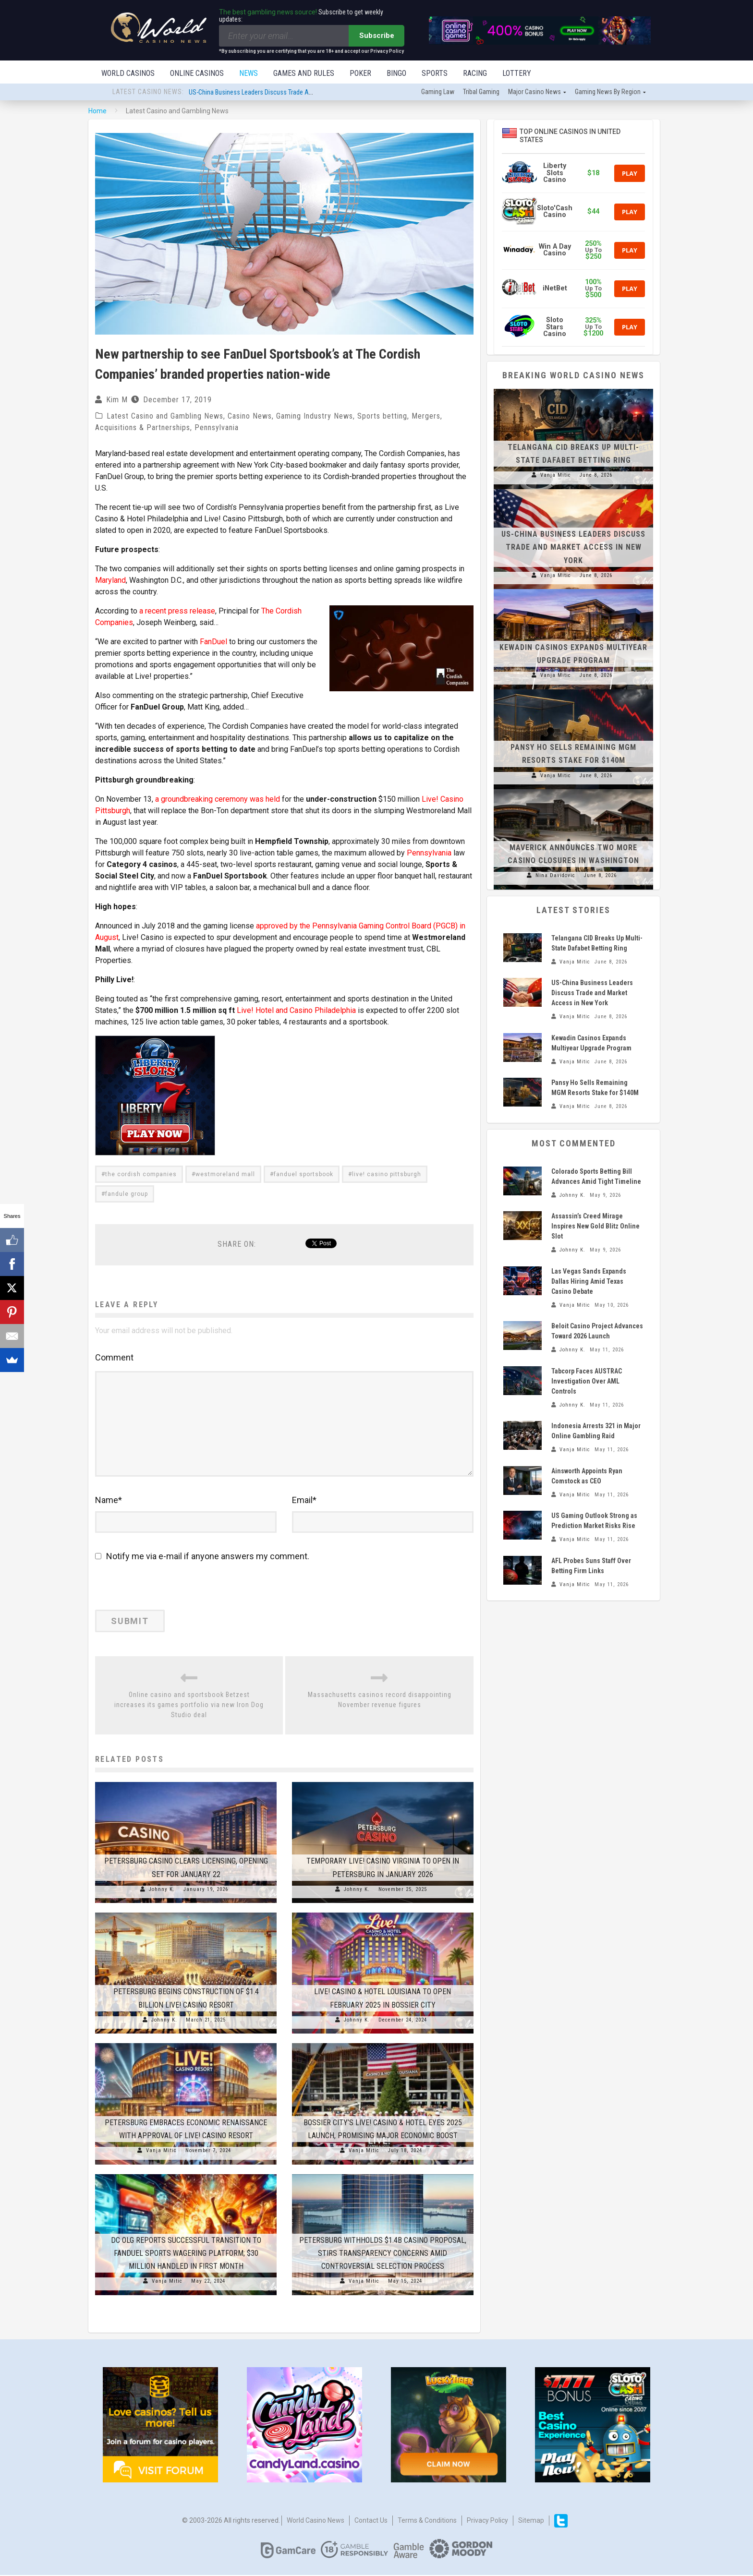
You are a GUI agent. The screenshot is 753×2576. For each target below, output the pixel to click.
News (248, 73)
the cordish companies (141, 1175)
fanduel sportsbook (303, 1175)
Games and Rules (303, 73)
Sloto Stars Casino (554, 328)
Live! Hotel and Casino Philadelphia (296, 1011)
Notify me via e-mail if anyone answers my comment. (202, 1557)
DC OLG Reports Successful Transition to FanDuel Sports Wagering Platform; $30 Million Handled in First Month (186, 2254)
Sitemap (531, 2521)
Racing (475, 73)
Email (304, 1501)
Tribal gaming (481, 92)
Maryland (110, 581)
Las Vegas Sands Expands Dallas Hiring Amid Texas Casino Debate (588, 1282)
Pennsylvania (216, 428)
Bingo (396, 73)
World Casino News (315, 2521)
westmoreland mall (225, 1175)
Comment (114, 1358)
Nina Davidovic (555, 876)
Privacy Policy (487, 2521)
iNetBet (555, 289)
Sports (435, 73)
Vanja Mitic (161, 2151)
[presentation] (161, 1590)
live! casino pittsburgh (386, 1175)
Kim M (117, 400)
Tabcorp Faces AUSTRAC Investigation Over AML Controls (586, 1382)
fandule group (126, 1195)
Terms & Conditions (427, 2521)
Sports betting (382, 416)
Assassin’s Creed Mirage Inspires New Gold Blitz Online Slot (595, 1227)
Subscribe (376, 35)
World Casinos (128, 73)
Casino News (250, 416)
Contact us (371, 2521)
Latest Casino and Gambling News (165, 416)
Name (108, 1501)
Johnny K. (162, 1890)
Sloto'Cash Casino (554, 212)
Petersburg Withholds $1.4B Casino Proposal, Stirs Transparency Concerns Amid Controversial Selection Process (382, 2254)
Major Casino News (534, 92)
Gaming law (437, 92)
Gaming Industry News (314, 416)
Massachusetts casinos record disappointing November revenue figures (379, 1700)
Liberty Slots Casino (554, 174)
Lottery (516, 73)
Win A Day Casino (555, 250)
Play (629, 174)
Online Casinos (197, 73)
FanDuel (213, 642)
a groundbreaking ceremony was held (217, 800)
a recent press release (177, 611)
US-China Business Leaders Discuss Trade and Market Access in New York (290, 93)
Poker (360, 73)
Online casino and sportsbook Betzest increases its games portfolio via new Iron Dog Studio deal (189, 1706)
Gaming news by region (608, 92)
